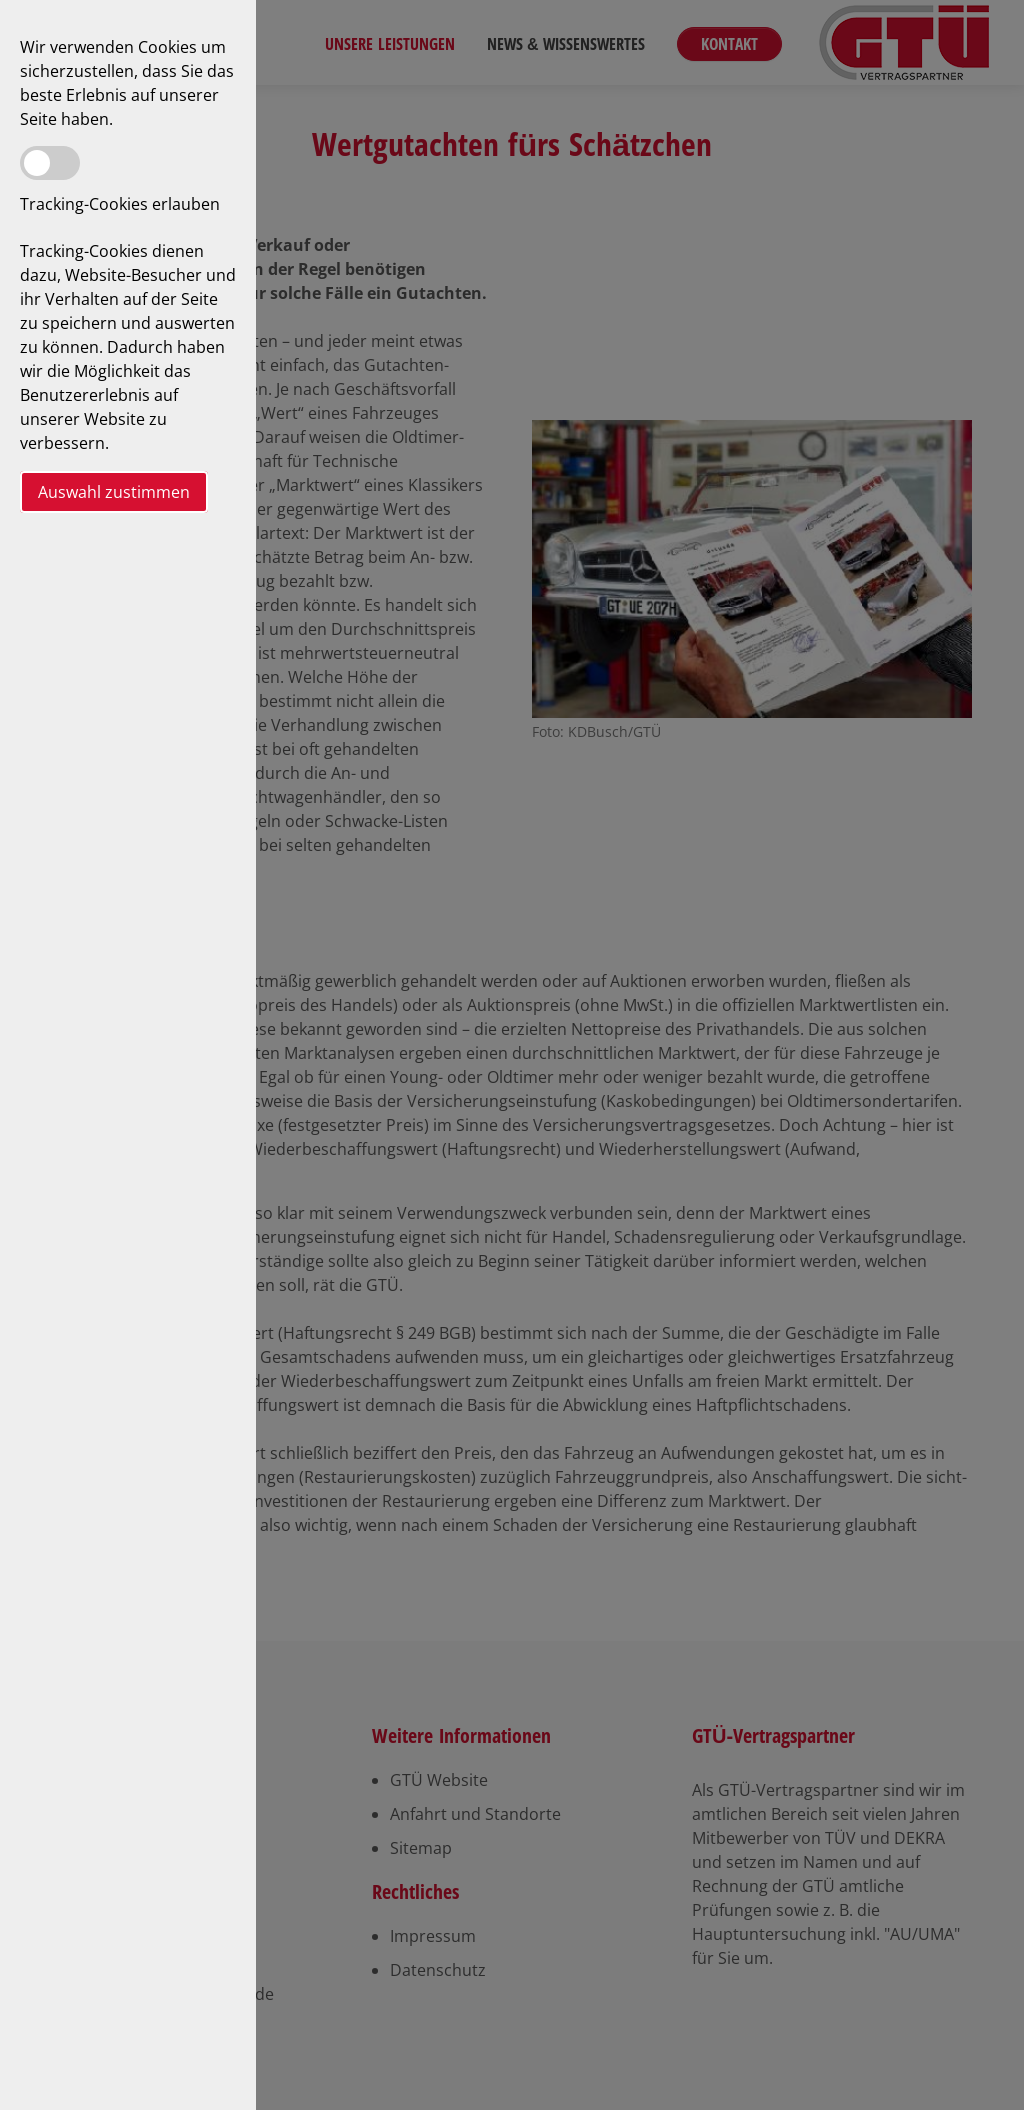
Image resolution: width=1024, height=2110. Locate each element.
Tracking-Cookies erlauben (120, 204)
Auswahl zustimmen (114, 492)
